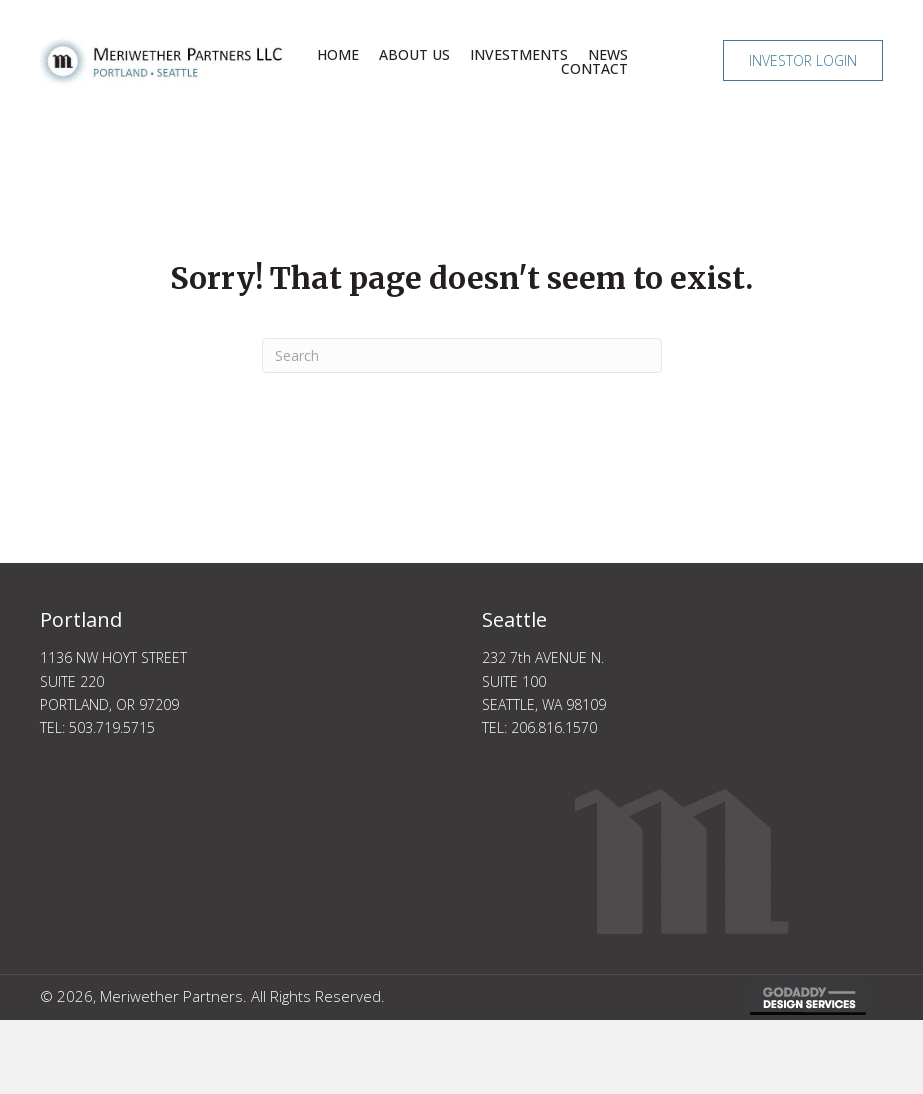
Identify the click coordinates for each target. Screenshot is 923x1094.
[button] (803, 60)
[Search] (462, 355)
